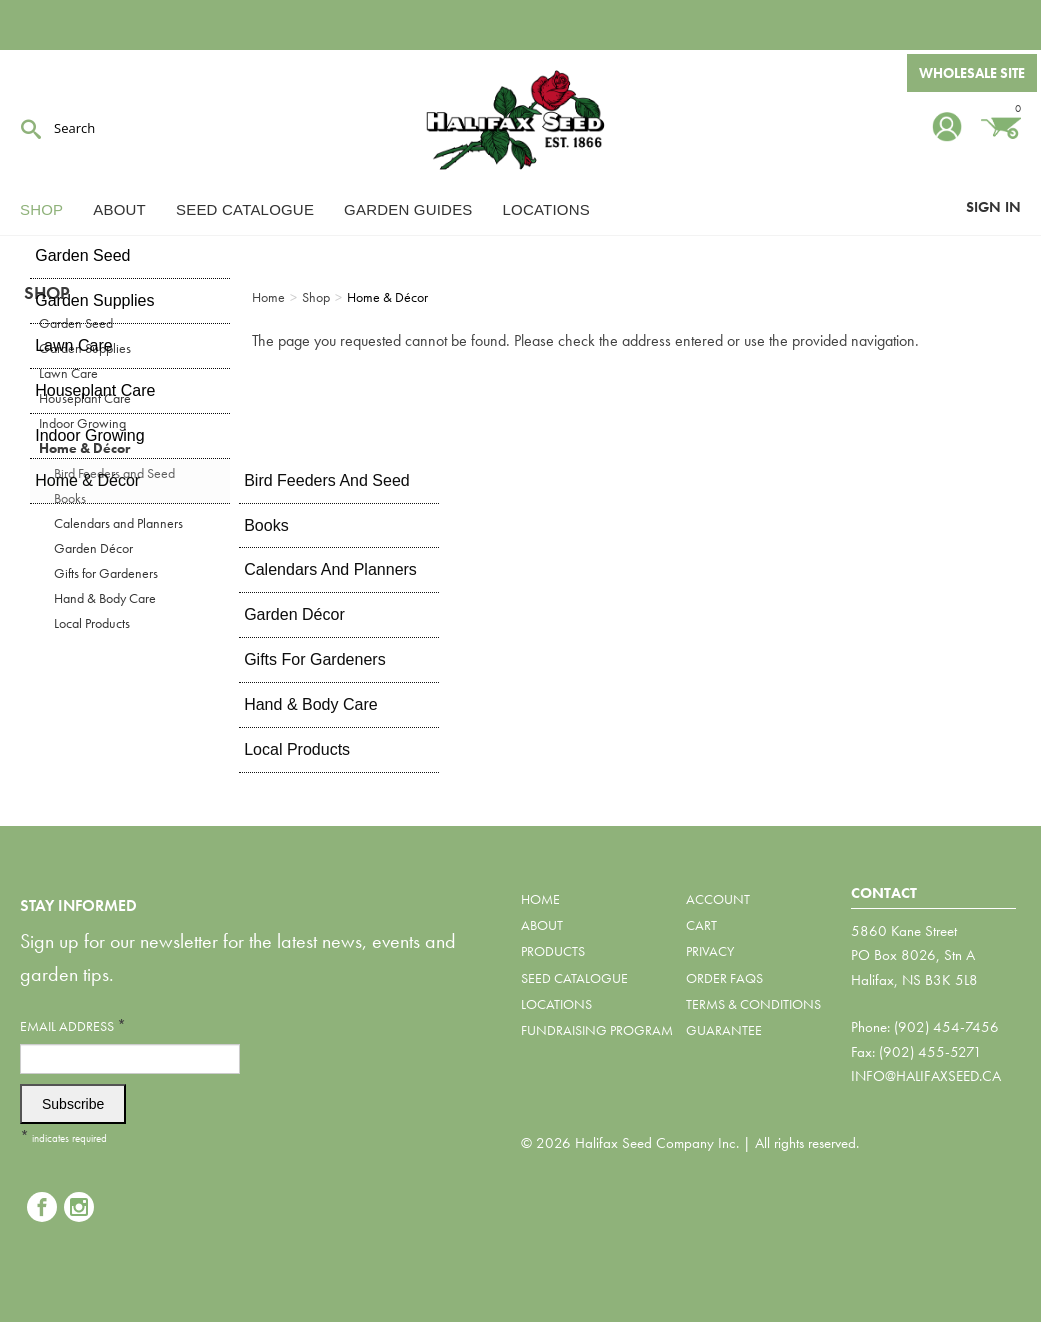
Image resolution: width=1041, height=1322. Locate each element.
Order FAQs (724, 978)
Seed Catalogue (245, 209)
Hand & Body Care (105, 598)
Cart (701, 925)
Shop (41, 209)
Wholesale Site (972, 73)
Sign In (993, 207)
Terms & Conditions (753, 1004)
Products (553, 951)
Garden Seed (76, 323)
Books (70, 498)
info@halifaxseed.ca (926, 1076)
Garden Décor (93, 548)
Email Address (73, 1025)
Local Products (92, 623)
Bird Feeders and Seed (114, 473)
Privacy (710, 951)
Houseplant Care (85, 398)
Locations (546, 209)
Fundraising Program (597, 1030)
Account (718, 899)
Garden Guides (408, 209)
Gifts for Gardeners (106, 573)
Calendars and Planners (118, 523)
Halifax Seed (521, 120)
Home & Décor (84, 448)
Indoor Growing (82, 423)
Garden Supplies (85, 348)
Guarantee (724, 1030)
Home (540, 899)
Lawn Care (68, 373)
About (119, 209)
